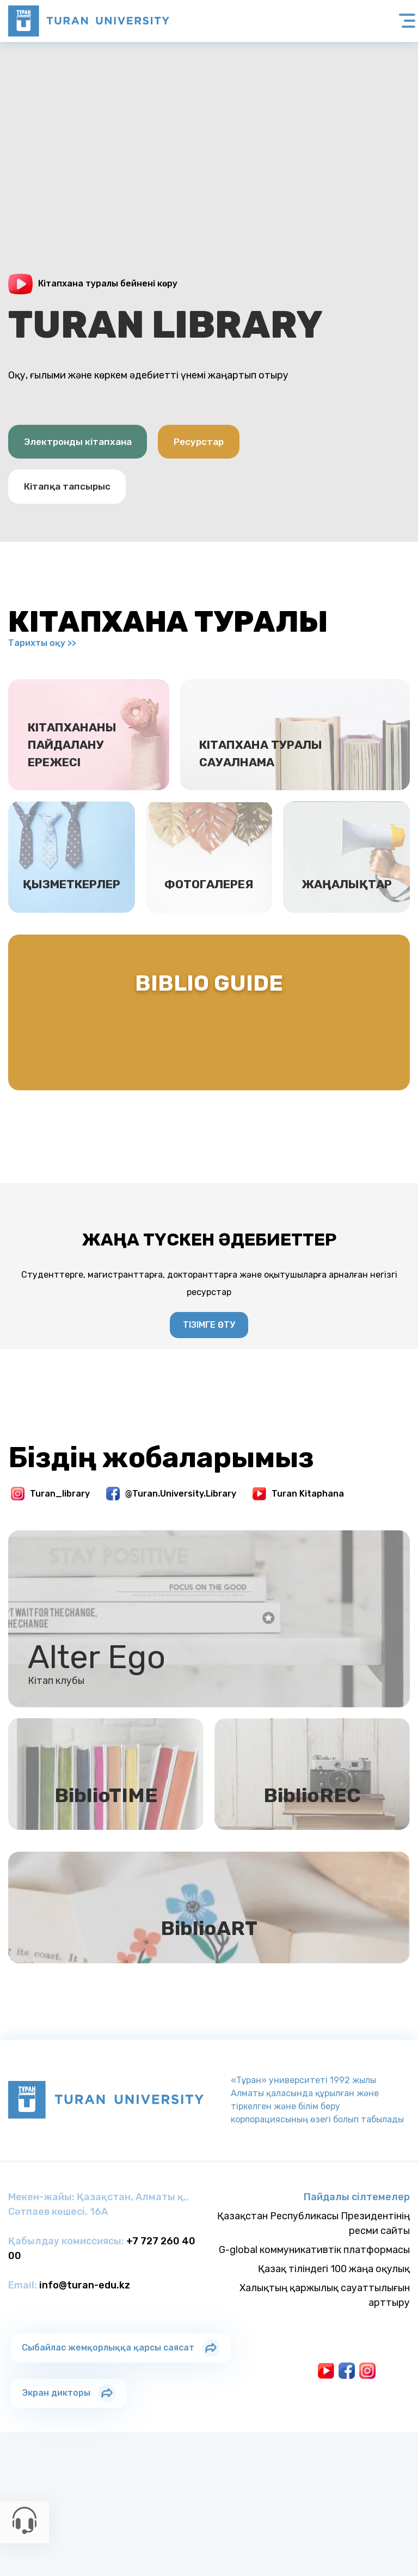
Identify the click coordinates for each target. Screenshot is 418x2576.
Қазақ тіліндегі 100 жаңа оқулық (334, 2325)
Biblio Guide (209, 1031)
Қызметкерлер (71, 924)
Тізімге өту (209, 1343)
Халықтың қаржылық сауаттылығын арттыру (324, 2352)
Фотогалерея (209, 924)
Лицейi (350, 2500)
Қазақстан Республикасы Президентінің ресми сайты (313, 2280)
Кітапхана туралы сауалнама (272, 773)
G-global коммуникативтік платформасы (314, 2306)
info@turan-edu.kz (84, 2342)
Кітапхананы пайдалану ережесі (80, 763)
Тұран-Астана (174, 2500)
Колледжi (231, 2500)
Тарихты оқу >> (42, 648)
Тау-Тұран (393, 2500)
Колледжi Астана (293, 2500)
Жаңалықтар (346, 924)
